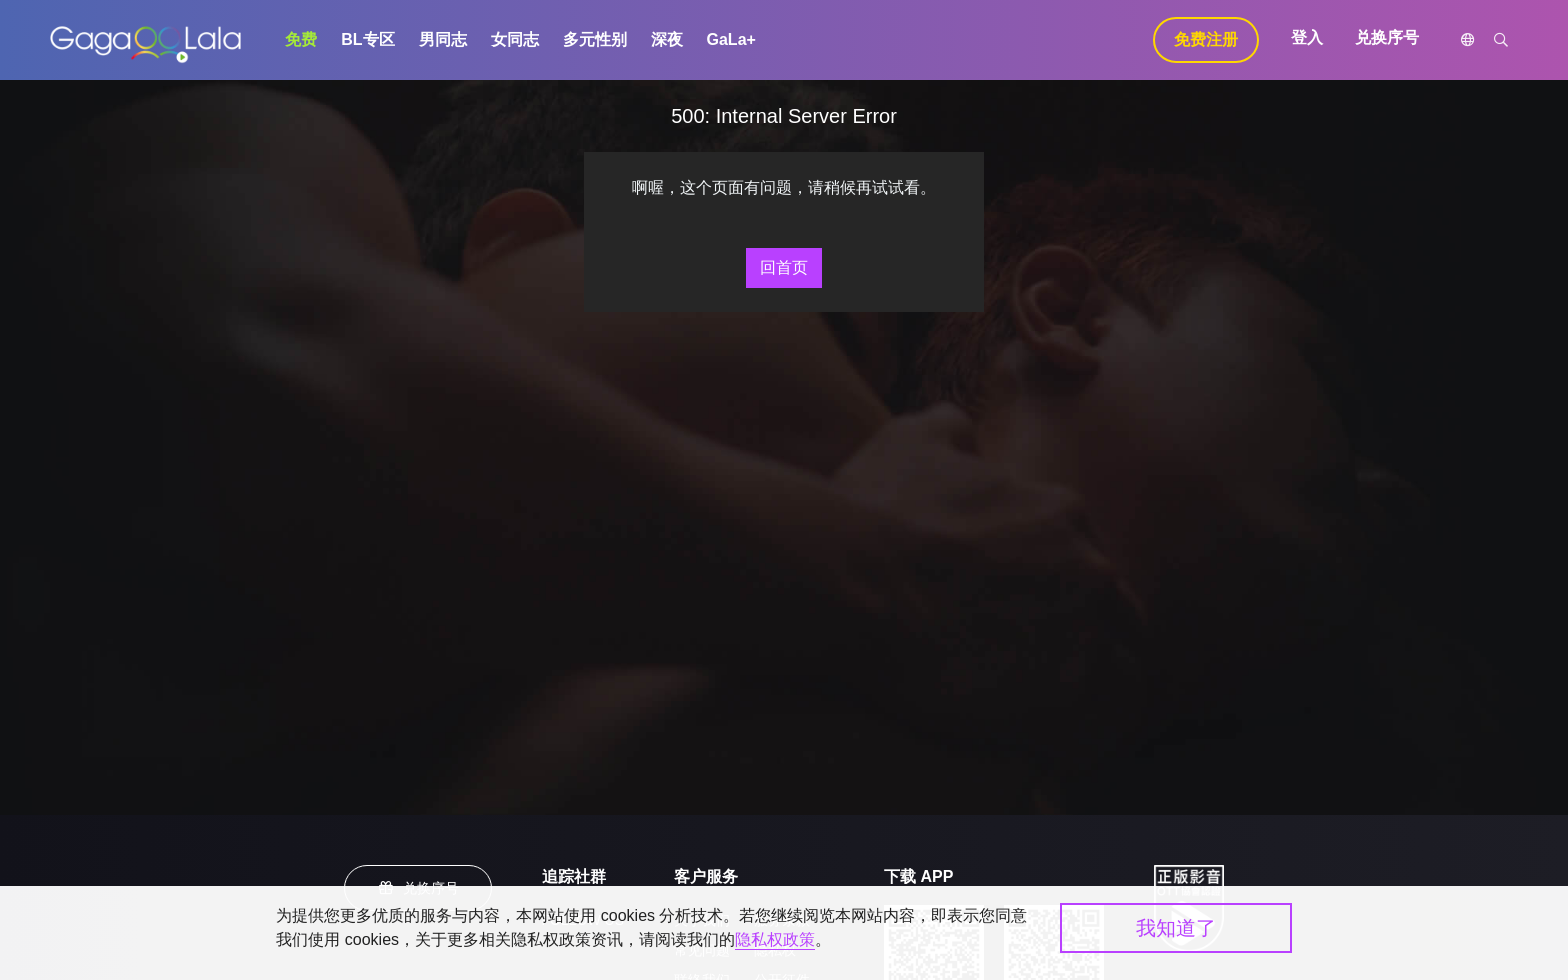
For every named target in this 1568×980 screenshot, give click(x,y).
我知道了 (1176, 928)
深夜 (667, 39)
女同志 (515, 39)
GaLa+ (731, 39)
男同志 (443, 39)
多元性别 (595, 39)
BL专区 (367, 39)
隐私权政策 (775, 939)
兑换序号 (1387, 37)
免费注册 (1206, 39)
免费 (301, 39)
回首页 (784, 267)
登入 (1307, 37)
